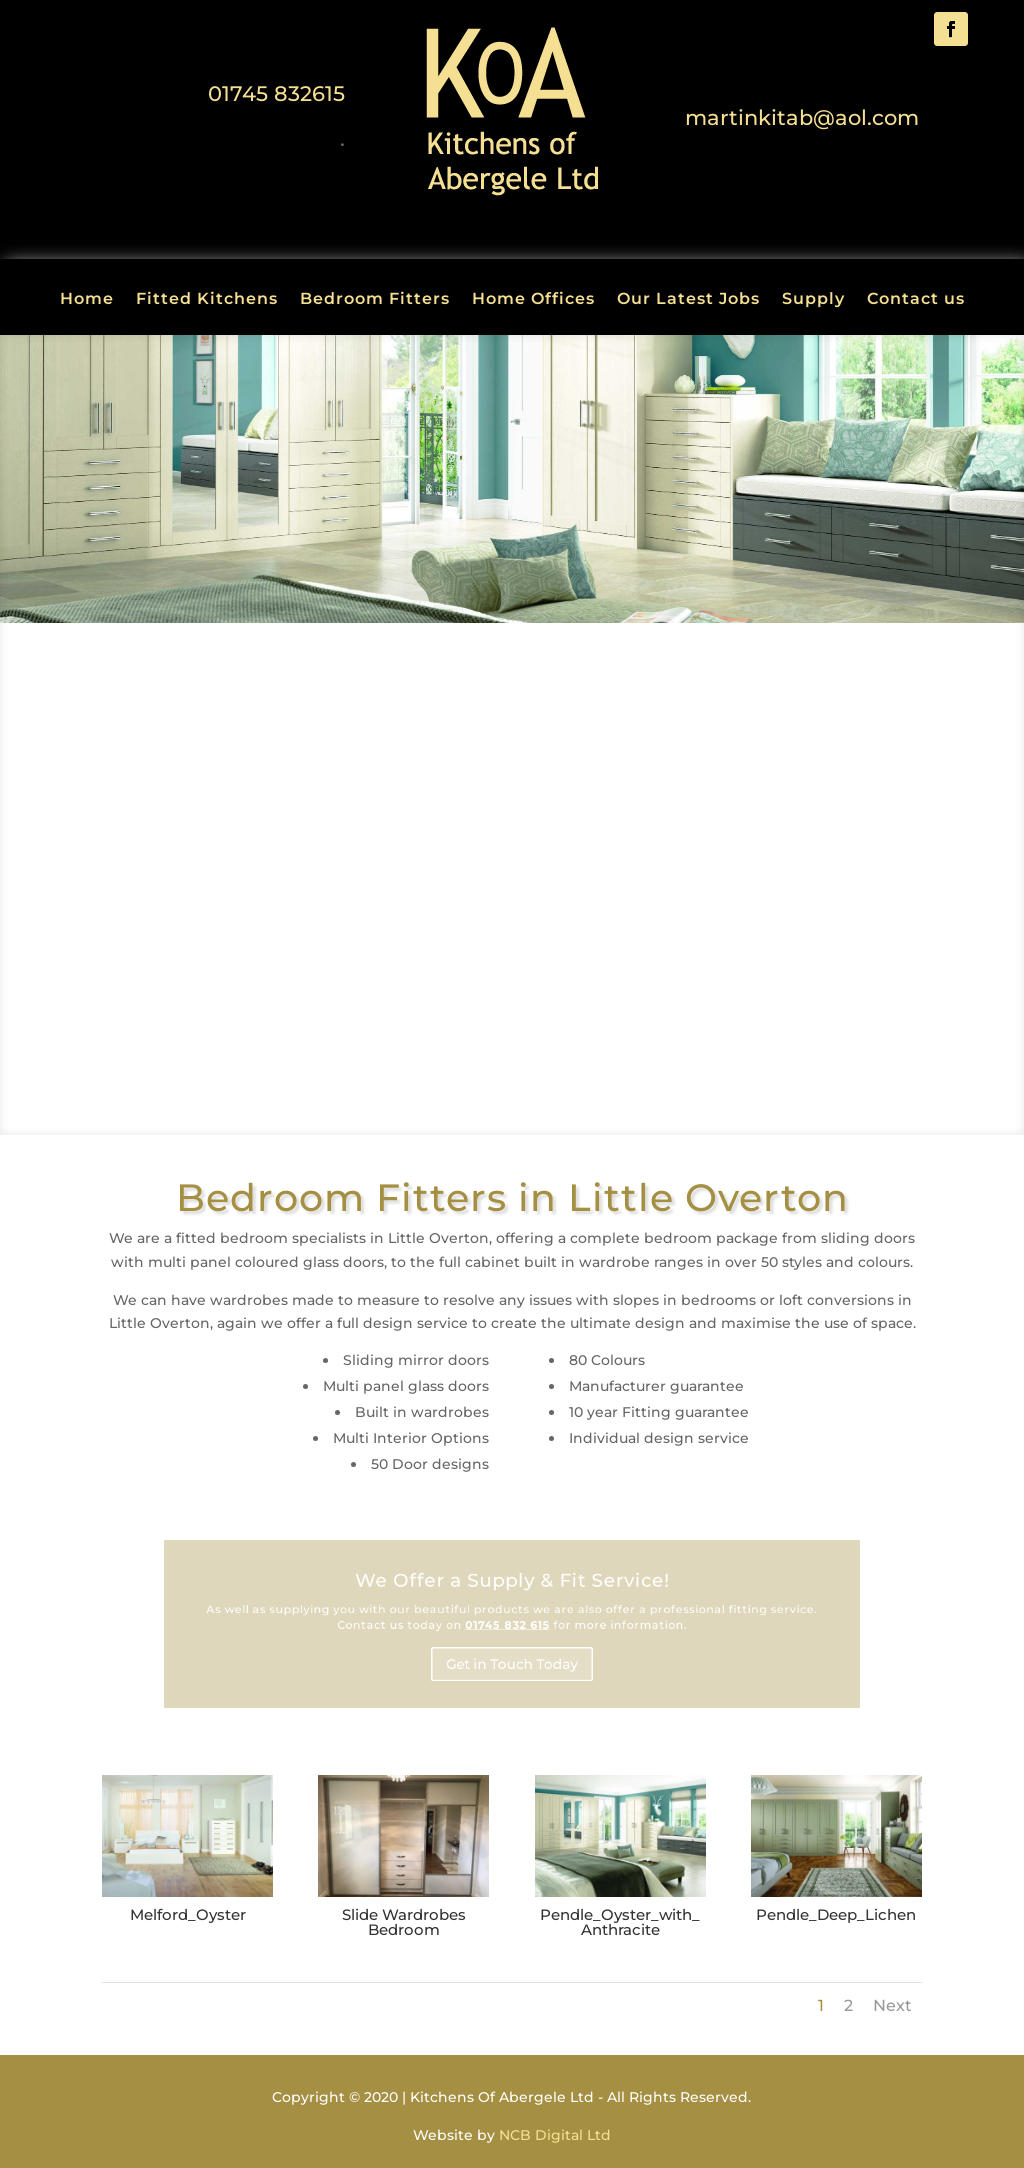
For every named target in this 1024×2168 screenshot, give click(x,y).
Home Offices (533, 300)
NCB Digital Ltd (555, 2135)
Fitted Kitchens (207, 300)
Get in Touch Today (511, 1658)
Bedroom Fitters (375, 300)
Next (892, 2005)
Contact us (916, 300)
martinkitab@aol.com (802, 117)
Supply (813, 300)
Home (87, 300)
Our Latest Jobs (688, 300)
